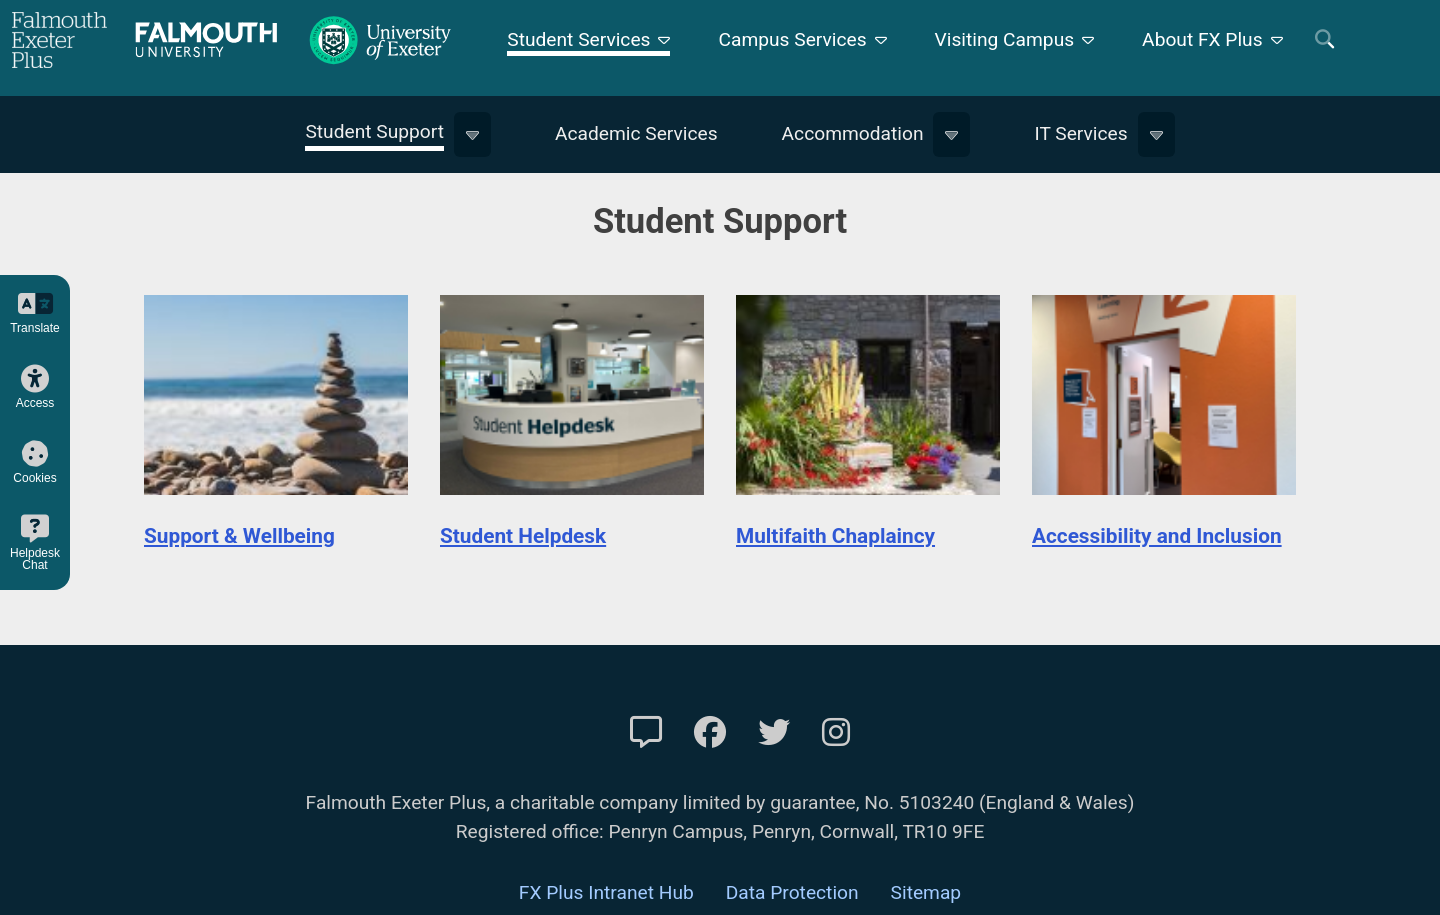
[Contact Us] (646, 733)
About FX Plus (1202, 39)
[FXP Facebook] (710, 733)
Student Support (374, 131)
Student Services (578, 39)
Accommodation (853, 133)
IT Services (1080, 133)
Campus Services (792, 39)
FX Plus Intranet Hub (606, 892)
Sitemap (926, 892)
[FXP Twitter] (774, 733)
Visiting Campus (1005, 39)
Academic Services (636, 133)
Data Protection (792, 892)
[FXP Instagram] (836, 733)
